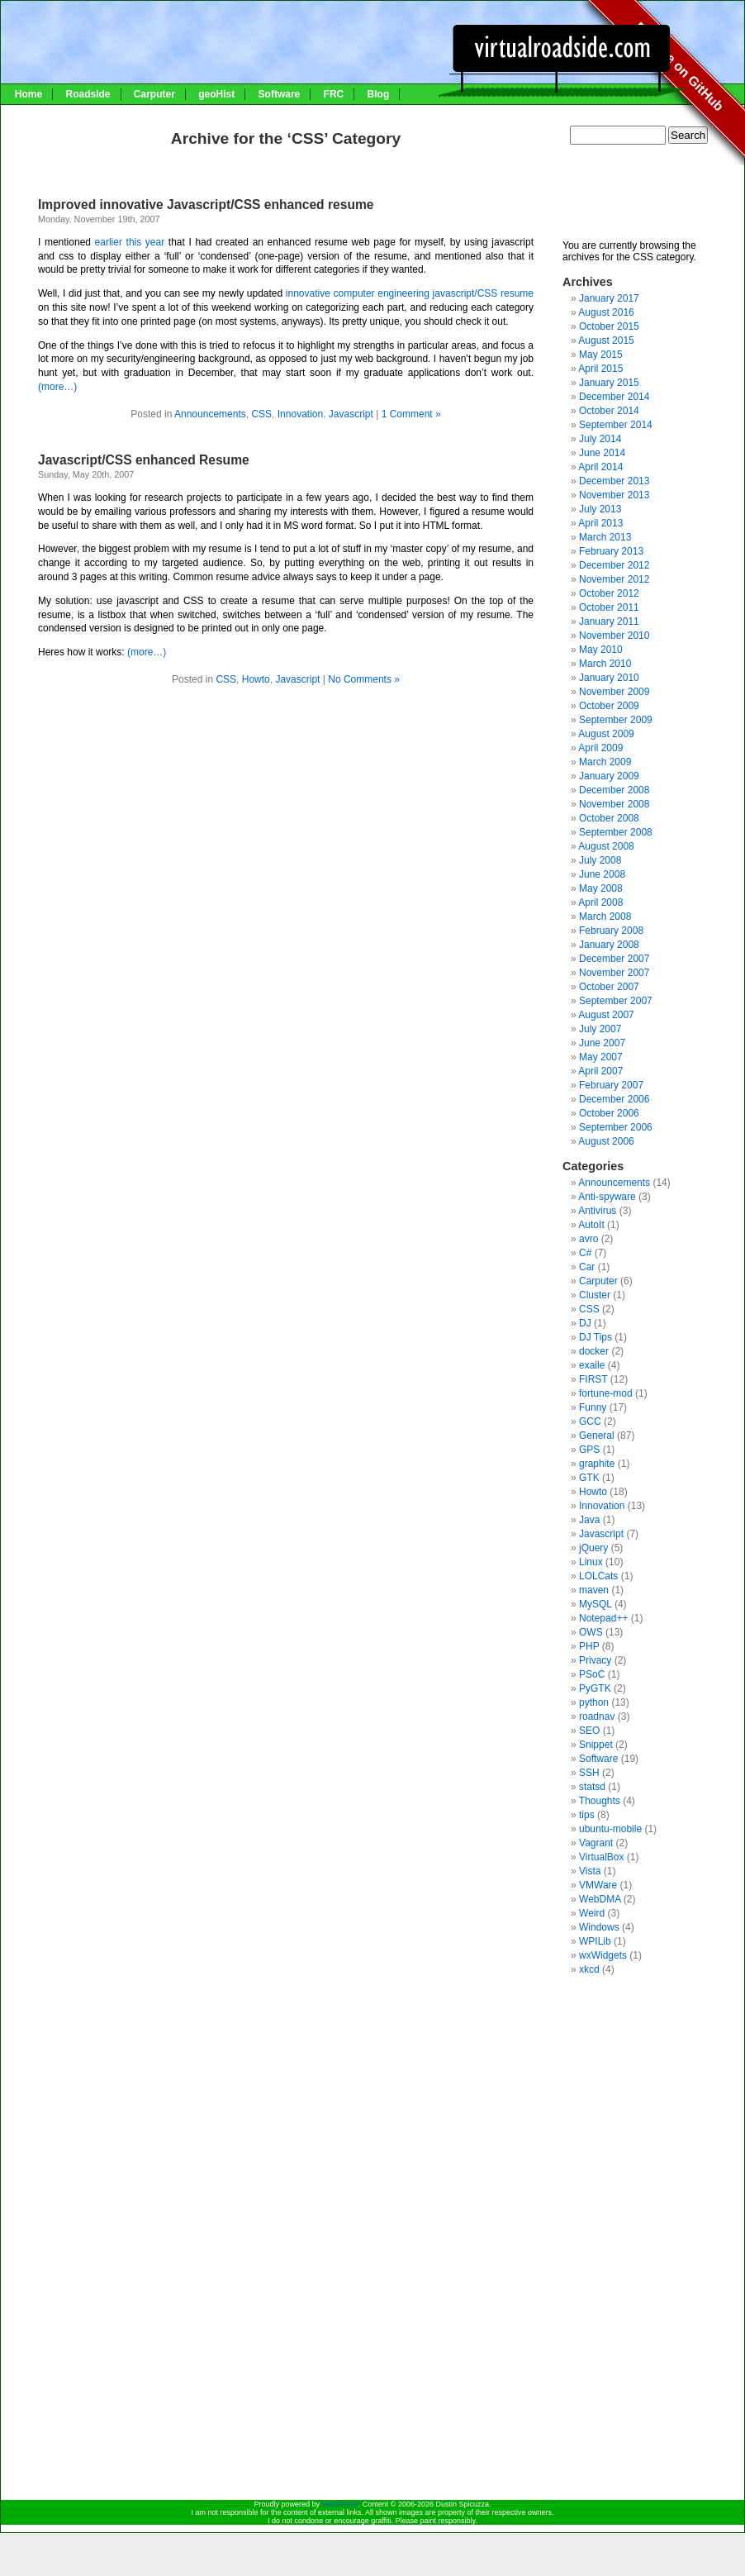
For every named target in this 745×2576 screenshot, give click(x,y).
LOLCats (598, 1576)
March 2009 (605, 762)
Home (28, 94)
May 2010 (601, 649)
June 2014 (602, 453)
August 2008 (605, 846)
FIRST (593, 1379)
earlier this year (130, 242)
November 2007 (614, 972)
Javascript (351, 414)
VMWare (598, 1885)
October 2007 (609, 987)
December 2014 (614, 396)
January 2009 (609, 776)
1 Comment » (411, 414)
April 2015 (600, 368)
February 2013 (611, 551)
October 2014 (609, 411)
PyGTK (595, 1688)
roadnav (597, 1716)
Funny (592, 1407)
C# (585, 1253)
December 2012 (614, 565)
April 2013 (600, 523)
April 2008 (600, 902)
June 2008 (602, 874)
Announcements (210, 414)
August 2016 (605, 312)
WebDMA (599, 1899)
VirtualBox (601, 1857)
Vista (589, 1871)
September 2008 (615, 832)
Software (280, 94)
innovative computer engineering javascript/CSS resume (410, 293)
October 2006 (609, 1113)
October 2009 (609, 706)
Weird (592, 1913)
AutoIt (591, 1225)
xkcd (589, 1969)
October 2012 (609, 593)
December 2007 (614, 958)
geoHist (216, 94)
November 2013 (614, 495)
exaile (592, 1365)
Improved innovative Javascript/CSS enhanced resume (205, 205)
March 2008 (605, 916)
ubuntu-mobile (610, 1829)
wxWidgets (603, 1955)
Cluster (594, 1295)
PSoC (592, 1674)
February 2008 (611, 930)
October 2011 (609, 607)
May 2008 (601, 888)
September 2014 (615, 425)
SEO (589, 1730)
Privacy (595, 1660)
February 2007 (611, 1085)
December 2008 (614, 790)
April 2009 (600, 748)
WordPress (339, 2504)
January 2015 (609, 382)
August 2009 (605, 734)
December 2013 (614, 481)
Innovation (300, 414)
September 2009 (615, 720)
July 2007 (600, 1029)
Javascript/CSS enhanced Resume (143, 460)
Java (589, 1520)
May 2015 (601, 354)
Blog (379, 94)
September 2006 (615, 1127)
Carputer (154, 94)
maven (594, 1590)
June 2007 (602, 1043)
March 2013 (605, 537)
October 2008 (609, 818)
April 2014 (600, 467)
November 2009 (614, 692)
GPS (589, 1449)
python (594, 1702)
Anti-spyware (606, 1196)
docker (594, 1351)
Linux (591, 1562)
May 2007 (601, 1057)
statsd (592, 1787)
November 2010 (614, 635)
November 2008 (614, 804)
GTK (589, 1477)
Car (587, 1267)
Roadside (87, 94)
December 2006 (614, 1099)
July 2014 (600, 439)
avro (588, 1239)
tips (587, 1815)
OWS (591, 1632)
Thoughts (599, 1801)
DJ (585, 1323)
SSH (589, 1772)
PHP (589, 1646)
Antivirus (597, 1211)
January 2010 (609, 677)
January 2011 (609, 621)
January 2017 (609, 298)
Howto (256, 679)
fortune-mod (606, 1393)
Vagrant (596, 1843)
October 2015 (609, 326)
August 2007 (605, 1015)
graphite (597, 1463)
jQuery (593, 1548)
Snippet (596, 1744)
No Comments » (364, 679)
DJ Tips (595, 1337)
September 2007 (615, 1001)
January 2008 (609, 944)
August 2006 (605, 1141)
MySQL (595, 1604)
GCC (590, 1421)
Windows (599, 1927)
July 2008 (600, 860)
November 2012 (614, 579)
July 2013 (600, 509)
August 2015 (605, 340)
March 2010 (605, 663)
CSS (261, 414)
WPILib (595, 1941)
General (597, 1435)
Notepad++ (603, 1618)
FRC (334, 94)
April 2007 (600, 1071)
